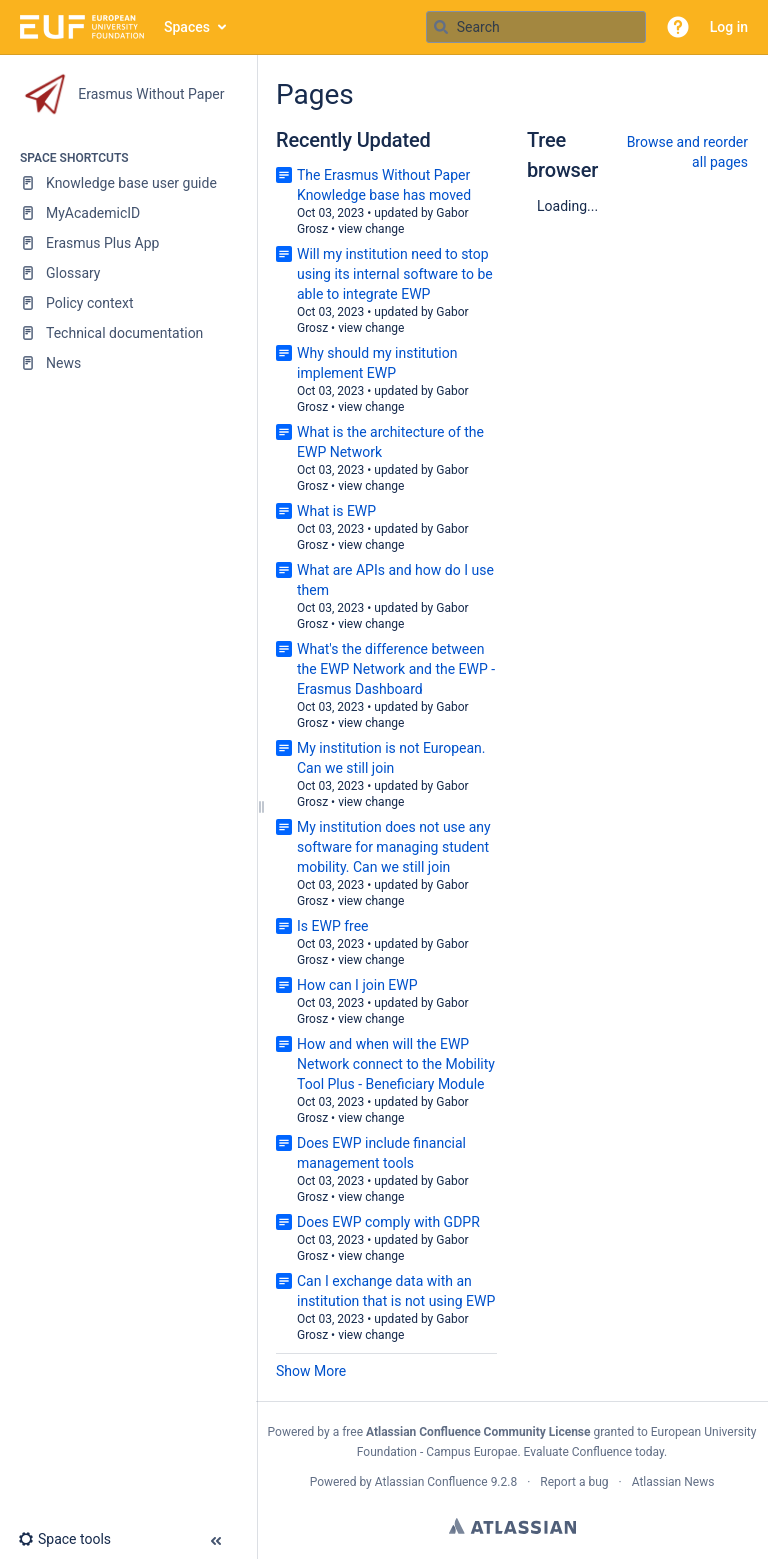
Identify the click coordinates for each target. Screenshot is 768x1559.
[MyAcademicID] (128, 213)
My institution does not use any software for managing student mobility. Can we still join (394, 847)
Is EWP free (333, 926)
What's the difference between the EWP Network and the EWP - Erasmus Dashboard (396, 669)
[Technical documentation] (128, 333)
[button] (678, 27)
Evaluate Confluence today (594, 1452)
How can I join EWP (357, 985)
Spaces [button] (187, 27)
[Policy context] (128, 303)
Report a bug (574, 1482)
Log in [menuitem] (729, 27)
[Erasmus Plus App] (128, 243)
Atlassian (512, 1526)
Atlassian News (673, 1482)
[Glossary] (128, 273)
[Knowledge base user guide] (128, 183)
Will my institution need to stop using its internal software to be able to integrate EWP (395, 274)
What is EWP (336, 511)
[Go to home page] (82, 27)
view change (371, 229)
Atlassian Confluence (431, 1482)
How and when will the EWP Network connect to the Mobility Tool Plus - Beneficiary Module (396, 1064)
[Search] (441, 27)
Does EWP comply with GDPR (388, 1222)
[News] (128, 363)
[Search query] (536, 27)
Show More (311, 1371)
